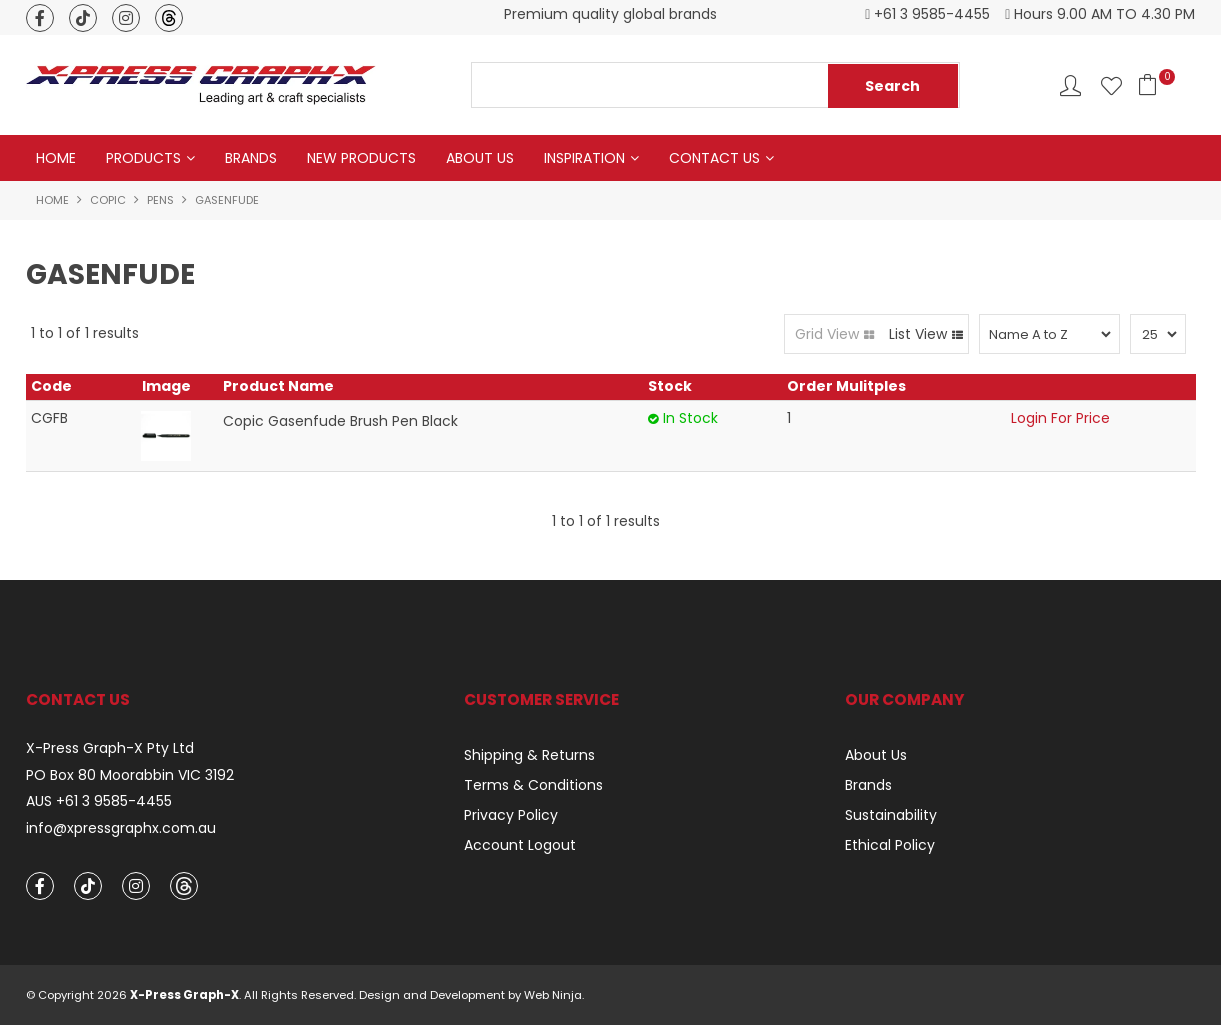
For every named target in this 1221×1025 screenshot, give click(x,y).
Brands (251, 158)
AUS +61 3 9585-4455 (99, 801)
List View (918, 334)
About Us (480, 158)
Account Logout (520, 845)
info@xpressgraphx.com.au (121, 828)
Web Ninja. (554, 995)
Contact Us (714, 158)
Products (143, 158)
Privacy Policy (511, 815)
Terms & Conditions (533, 785)
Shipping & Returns (529, 755)
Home (56, 158)
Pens (160, 200)
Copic (108, 200)
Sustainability (891, 815)
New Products (361, 158)
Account (1070, 85)
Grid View (827, 334)
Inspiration (584, 158)
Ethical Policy (890, 845)
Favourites (1111, 85)
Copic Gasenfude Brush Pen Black (340, 421)
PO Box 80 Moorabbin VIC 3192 (130, 775)
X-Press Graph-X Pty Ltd (110, 748)
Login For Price (1060, 418)
